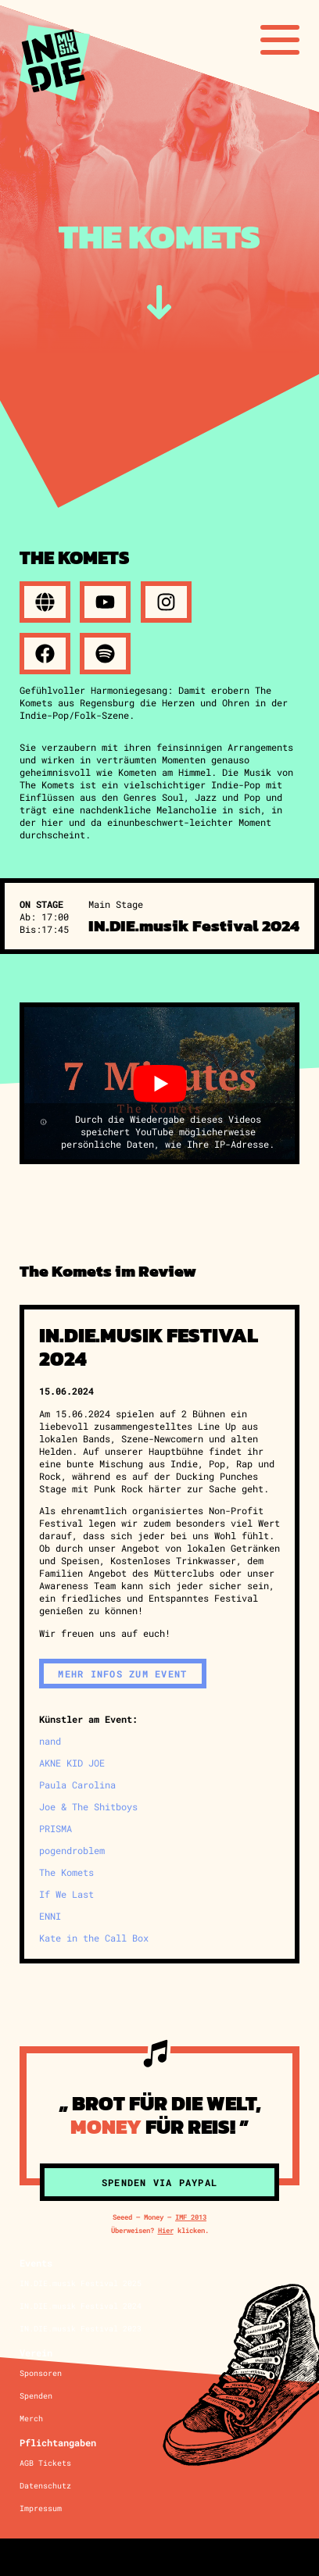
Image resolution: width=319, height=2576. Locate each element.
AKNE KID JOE (72, 1762)
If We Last (66, 1894)
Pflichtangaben (58, 2442)
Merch (31, 2418)
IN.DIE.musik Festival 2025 (81, 2283)
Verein (36, 2352)
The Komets (66, 1872)
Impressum (41, 2508)
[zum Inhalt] (159, 302)
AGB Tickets (45, 2463)
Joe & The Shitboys (88, 1806)
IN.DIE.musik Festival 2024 (81, 2306)
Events (36, 2262)
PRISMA (55, 1828)
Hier (166, 2230)
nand (50, 1741)
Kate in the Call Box (94, 1937)
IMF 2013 (190, 2217)
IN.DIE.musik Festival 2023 (81, 2329)
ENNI (50, 1916)
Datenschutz (45, 2486)
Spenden (36, 2396)
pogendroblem (72, 1850)
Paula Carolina (77, 1784)
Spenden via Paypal (159, 2182)
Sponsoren (41, 2373)
